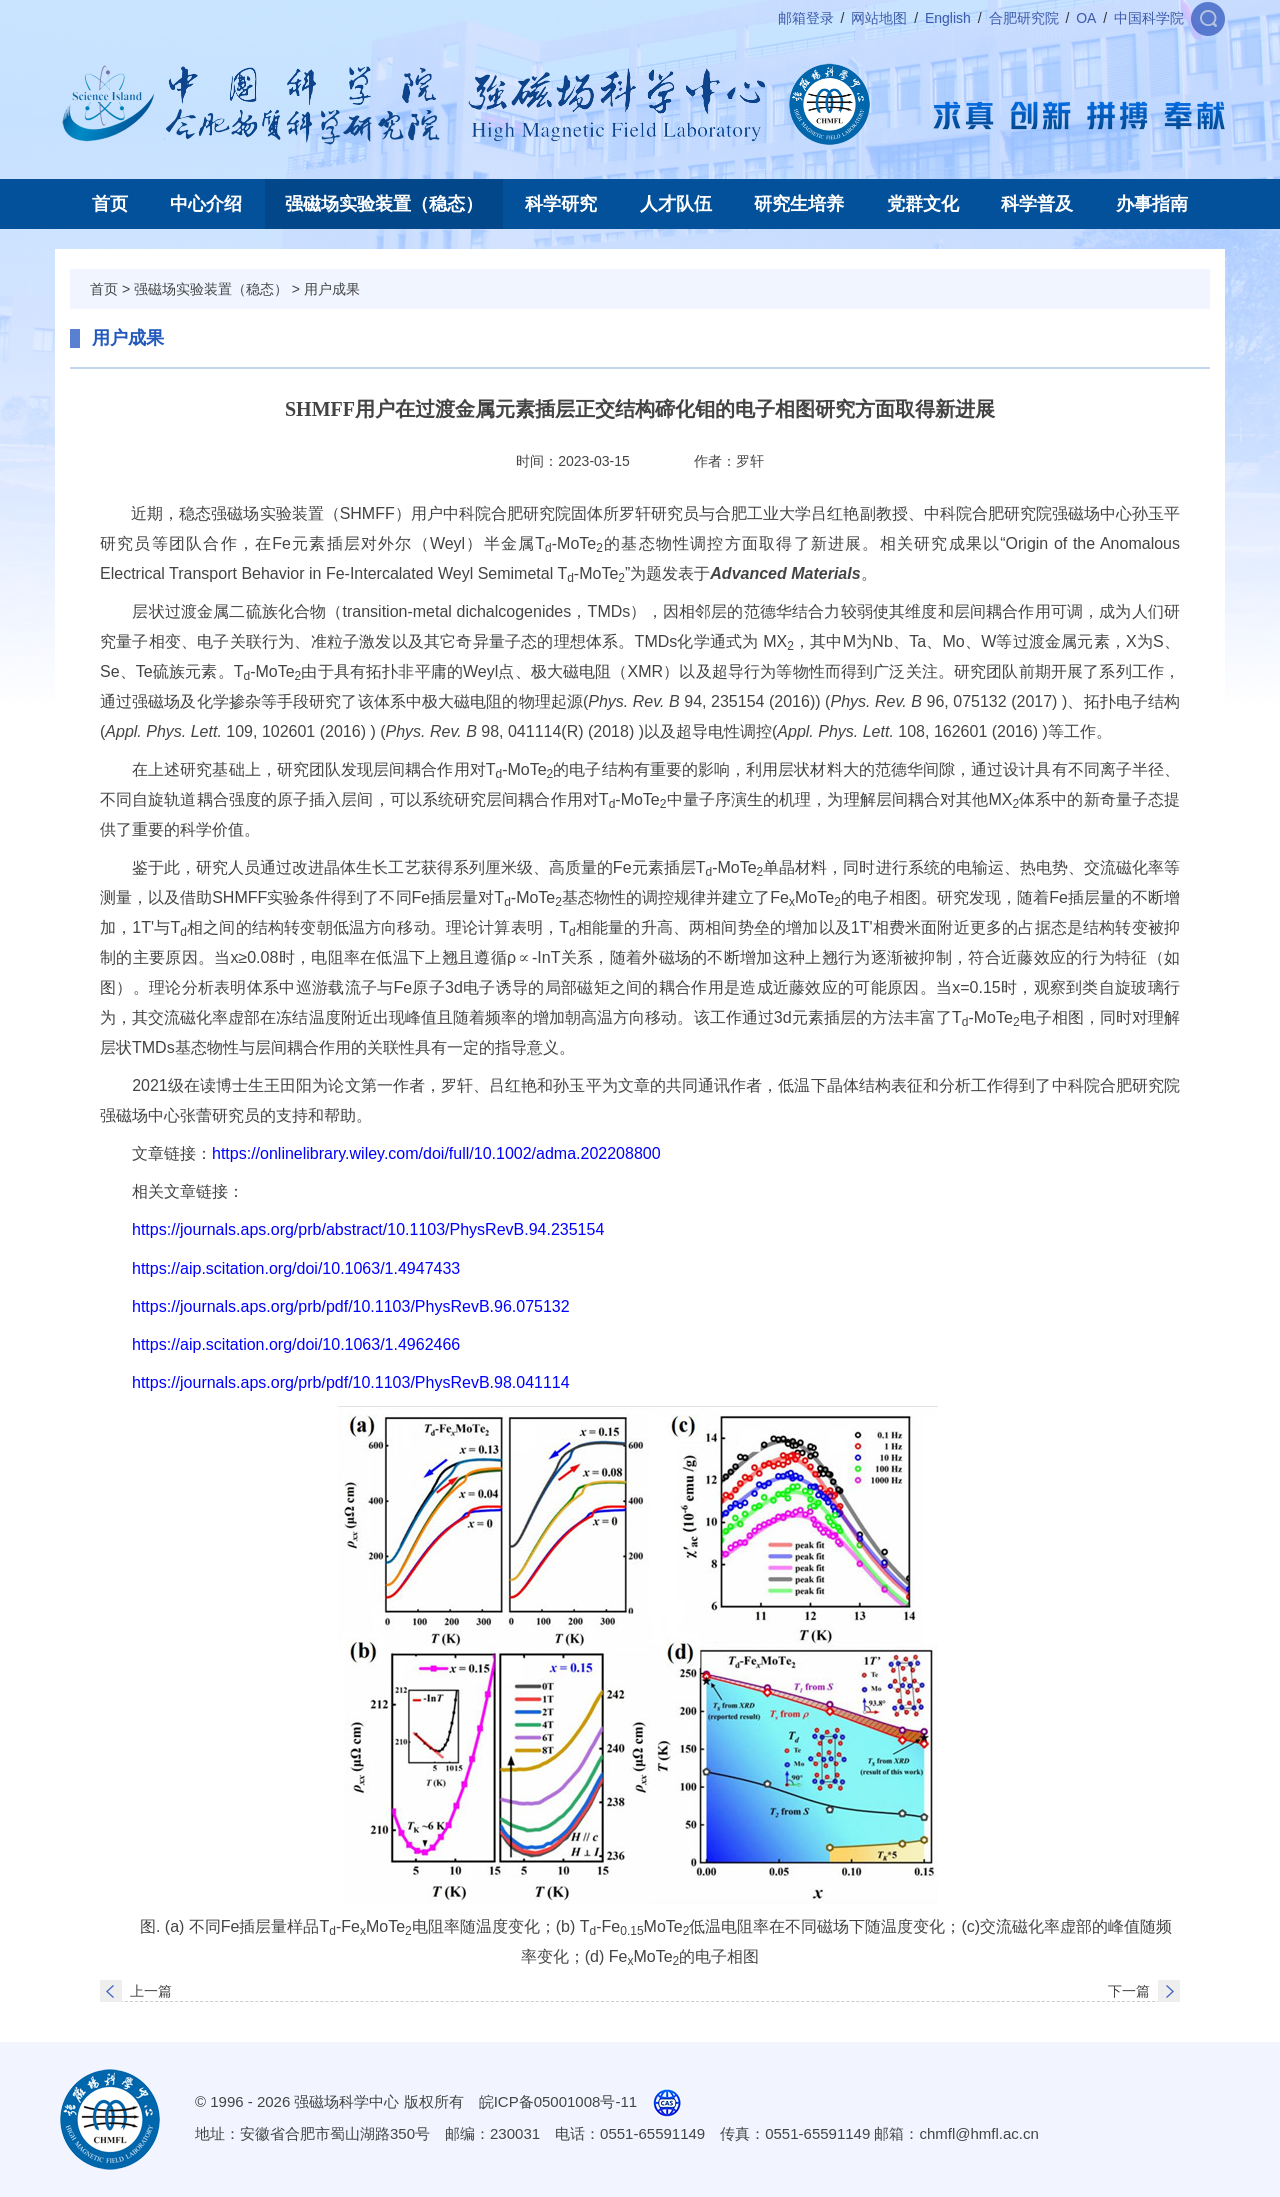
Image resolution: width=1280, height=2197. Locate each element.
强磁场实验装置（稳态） (384, 204)
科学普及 (1037, 204)
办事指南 (1152, 204)
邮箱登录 (806, 18)
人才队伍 (676, 204)
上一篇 (151, 1991)
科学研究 (561, 204)
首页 (110, 204)
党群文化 (923, 204)
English (948, 18)
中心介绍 (206, 204)
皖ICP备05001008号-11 (558, 2101)
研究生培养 (799, 204)
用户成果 (332, 289)
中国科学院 (1149, 18)
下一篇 (1129, 1991)
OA (1086, 18)
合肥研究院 (1024, 18)
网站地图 (879, 18)
